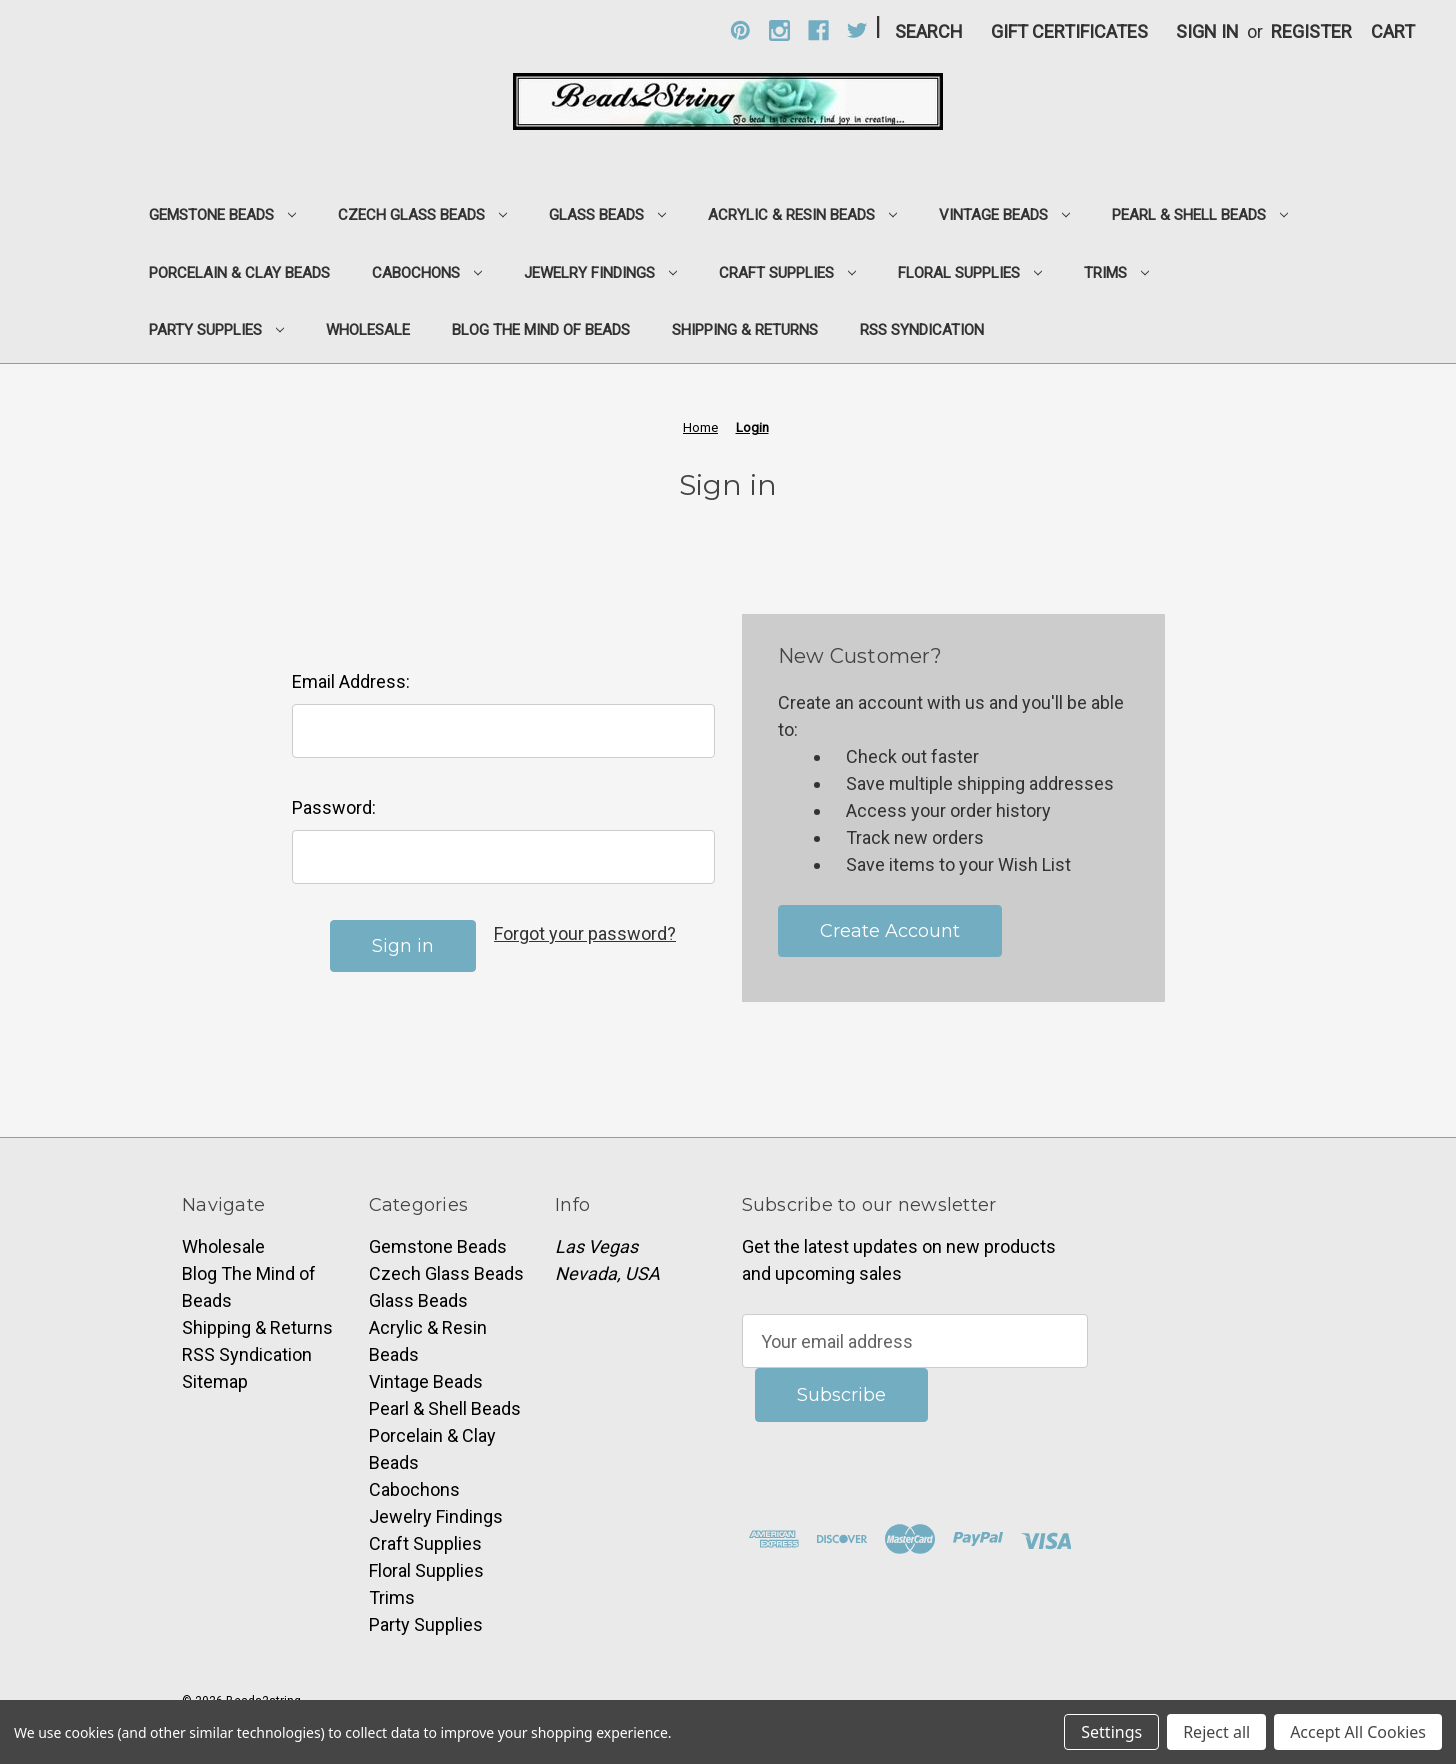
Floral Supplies (970, 273)
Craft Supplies (787, 273)
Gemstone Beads (222, 215)
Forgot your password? (585, 933)
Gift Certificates (1069, 31)
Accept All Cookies (1358, 1732)
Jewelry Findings (600, 273)
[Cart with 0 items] (1393, 31)
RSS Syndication (922, 330)
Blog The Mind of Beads (541, 330)
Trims (1116, 273)
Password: (334, 807)
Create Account (890, 931)
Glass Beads (607, 215)
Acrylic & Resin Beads (802, 215)
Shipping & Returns (745, 330)
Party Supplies (216, 330)
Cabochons (427, 273)
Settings (1111, 1732)
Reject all (1216, 1732)
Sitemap (215, 1381)
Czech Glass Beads (422, 215)
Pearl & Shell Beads (1200, 215)
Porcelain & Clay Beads (239, 273)
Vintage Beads (1004, 215)
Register (1311, 31)
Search (929, 31)
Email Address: (351, 681)
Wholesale (368, 330)
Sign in (1207, 31)
